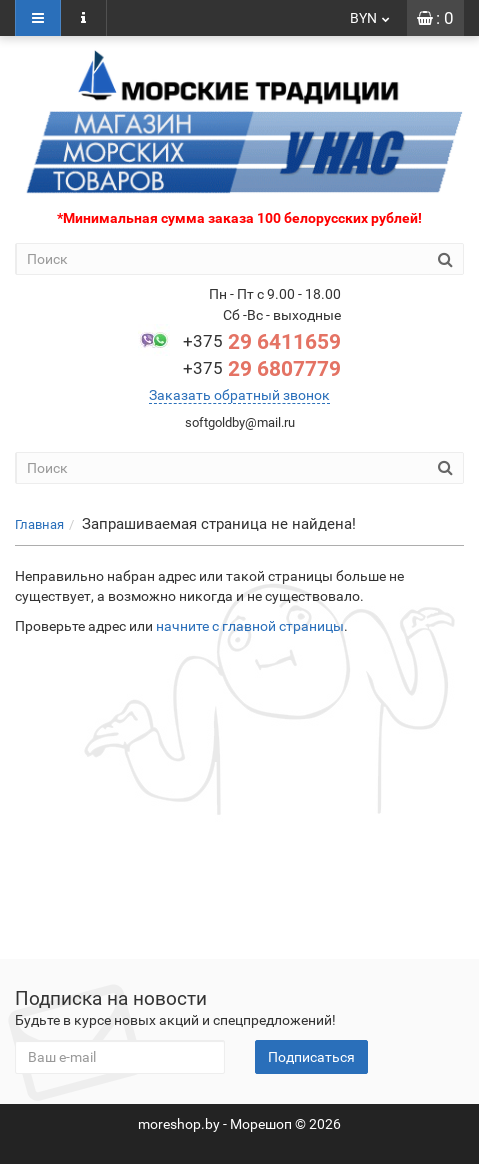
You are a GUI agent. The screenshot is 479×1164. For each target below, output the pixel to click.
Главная (39, 524)
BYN (371, 18)
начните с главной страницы (250, 626)
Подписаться (311, 1057)
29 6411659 (262, 342)
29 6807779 (262, 369)
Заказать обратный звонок (239, 395)
